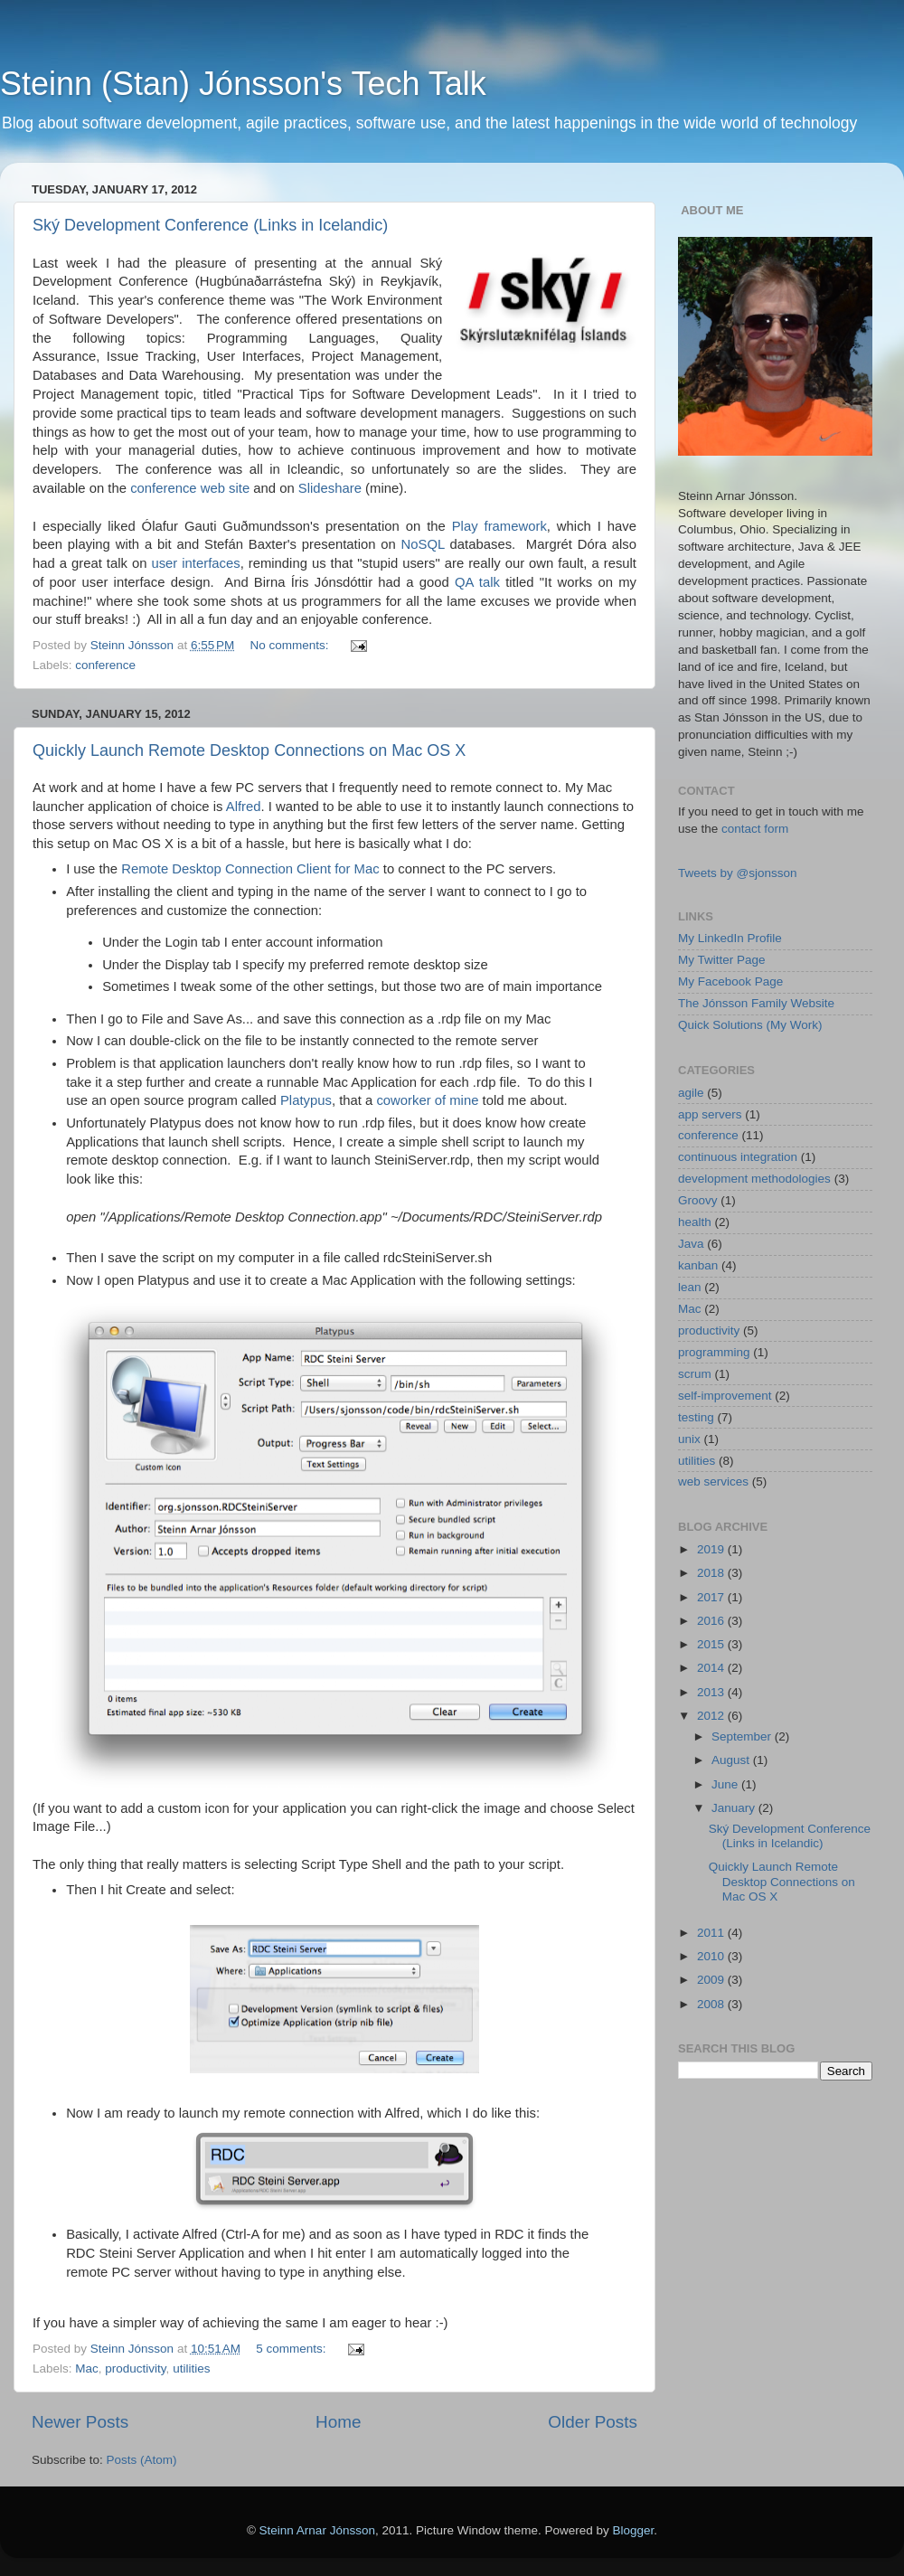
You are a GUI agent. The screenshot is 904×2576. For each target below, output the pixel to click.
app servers (710, 1114)
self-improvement (725, 1395)
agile (691, 1092)
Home (338, 2421)
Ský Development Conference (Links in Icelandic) (210, 225)
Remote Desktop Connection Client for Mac (250, 869)
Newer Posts (80, 2421)
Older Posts (592, 2421)
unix (689, 1439)
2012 (712, 1715)
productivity (135, 2368)
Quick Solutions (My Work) (750, 1025)
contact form (754, 828)
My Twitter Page (722, 960)
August (732, 1760)
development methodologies (754, 1178)
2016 (712, 1621)
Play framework (499, 526)
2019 (712, 1549)
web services (713, 1481)
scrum (694, 1374)
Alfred (243, 806)
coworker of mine (427, 1100)
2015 (712, 1644)
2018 (712, 1573)
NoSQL (423, 544)
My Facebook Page (730, 981)
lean (690, 1287)
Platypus (306, 1100)
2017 (712, 1597)
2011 (712, 1932)
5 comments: (292, 2348)
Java (691, 1243)
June (726, 1784)
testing (696, 1417)
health (694, 1222)
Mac (87, 2368)
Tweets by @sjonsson (737, 873)
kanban (698, 1265)
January (734, 1808)
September (743, 1736)
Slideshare (330, 488)
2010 (712, 1956)
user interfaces (195, 563)
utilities (191, 2368)
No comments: (291, 645)
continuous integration (737, 1157)
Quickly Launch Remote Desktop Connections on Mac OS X (249, 750)
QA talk (477, 582)
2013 (712, 1692)
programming (714, 1352)
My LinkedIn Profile (730, 938)
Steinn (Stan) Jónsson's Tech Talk (243, 83)
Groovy (698, 1200)
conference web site (190, 488)
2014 (712, 1668)
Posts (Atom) (142, 2460)
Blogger (633, 2530)
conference (105, 665)
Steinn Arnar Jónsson (317, 2530)
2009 (712, 1979)
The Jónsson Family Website (756, 1003)
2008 (712, 2004)
